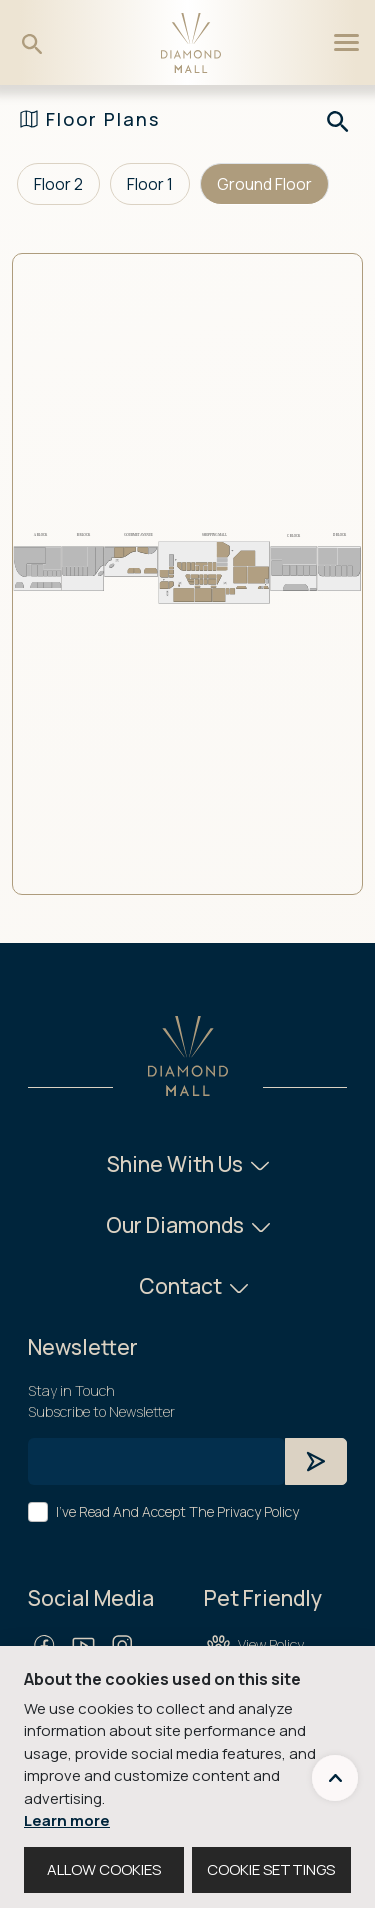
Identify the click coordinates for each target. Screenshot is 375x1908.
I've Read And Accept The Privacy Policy (177, 1511)
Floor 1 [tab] (150, 184)
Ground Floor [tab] (264, 184)
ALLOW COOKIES (104, 1869)
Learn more (67, 1820)
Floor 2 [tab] (58, 184)
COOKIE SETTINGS (271, 1869)
